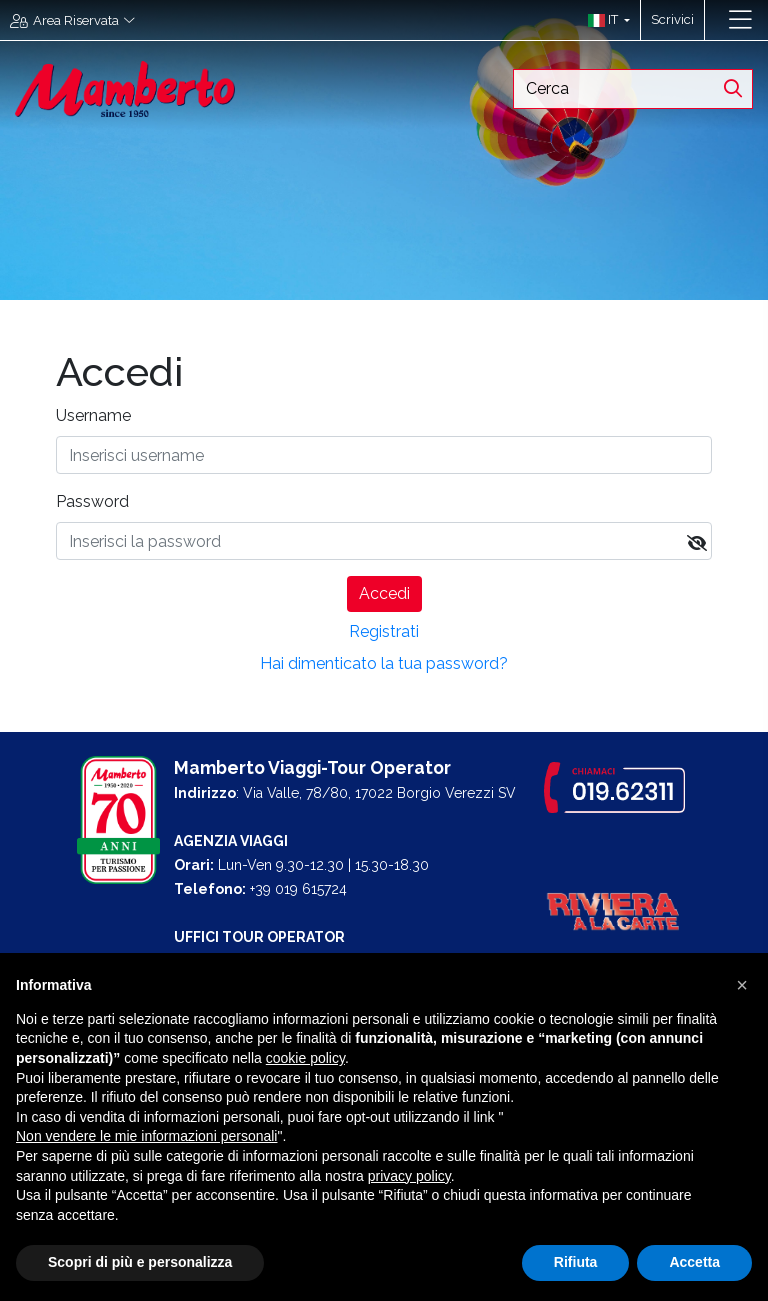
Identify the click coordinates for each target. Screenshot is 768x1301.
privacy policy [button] (409, 1176)
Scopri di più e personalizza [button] (140, 1262)
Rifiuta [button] (576, 1262)
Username (93, 415)
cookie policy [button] (305, 1058)
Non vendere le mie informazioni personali (146, 1136)
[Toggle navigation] (740, 20)
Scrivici (672, 19)
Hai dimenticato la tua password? (384, 663)
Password (92, 501)
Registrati (384, 631)
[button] (604, 20)
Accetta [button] (694, 1262)
